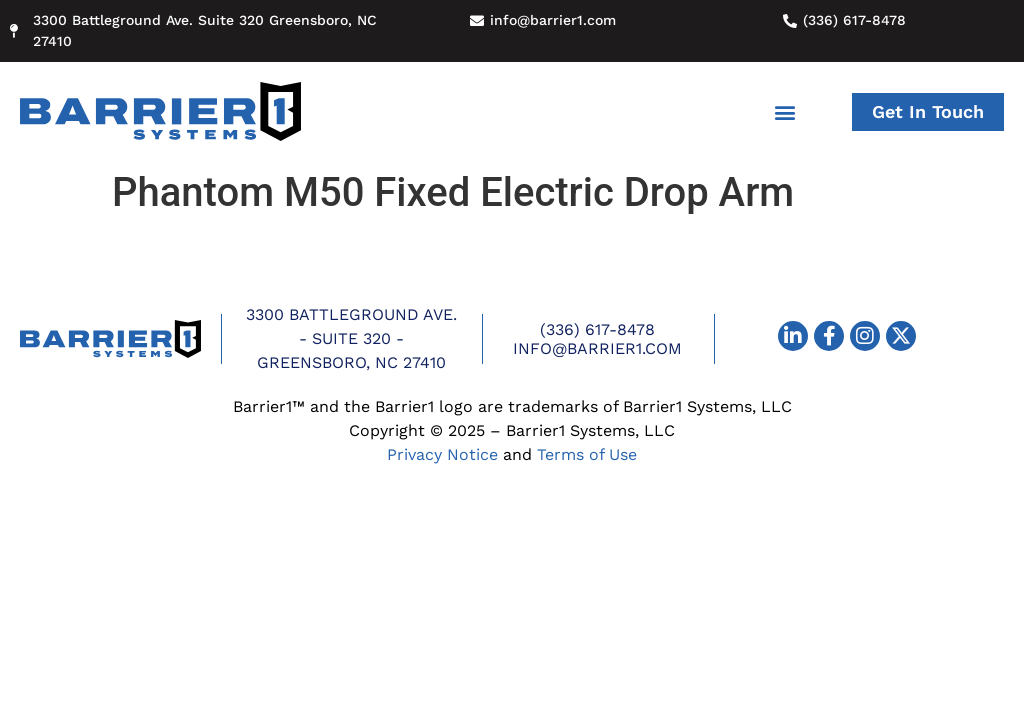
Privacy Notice (442, 454)
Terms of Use (587, 454)
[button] (785, 111)
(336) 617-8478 (597, 329)
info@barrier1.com (597, 348)
